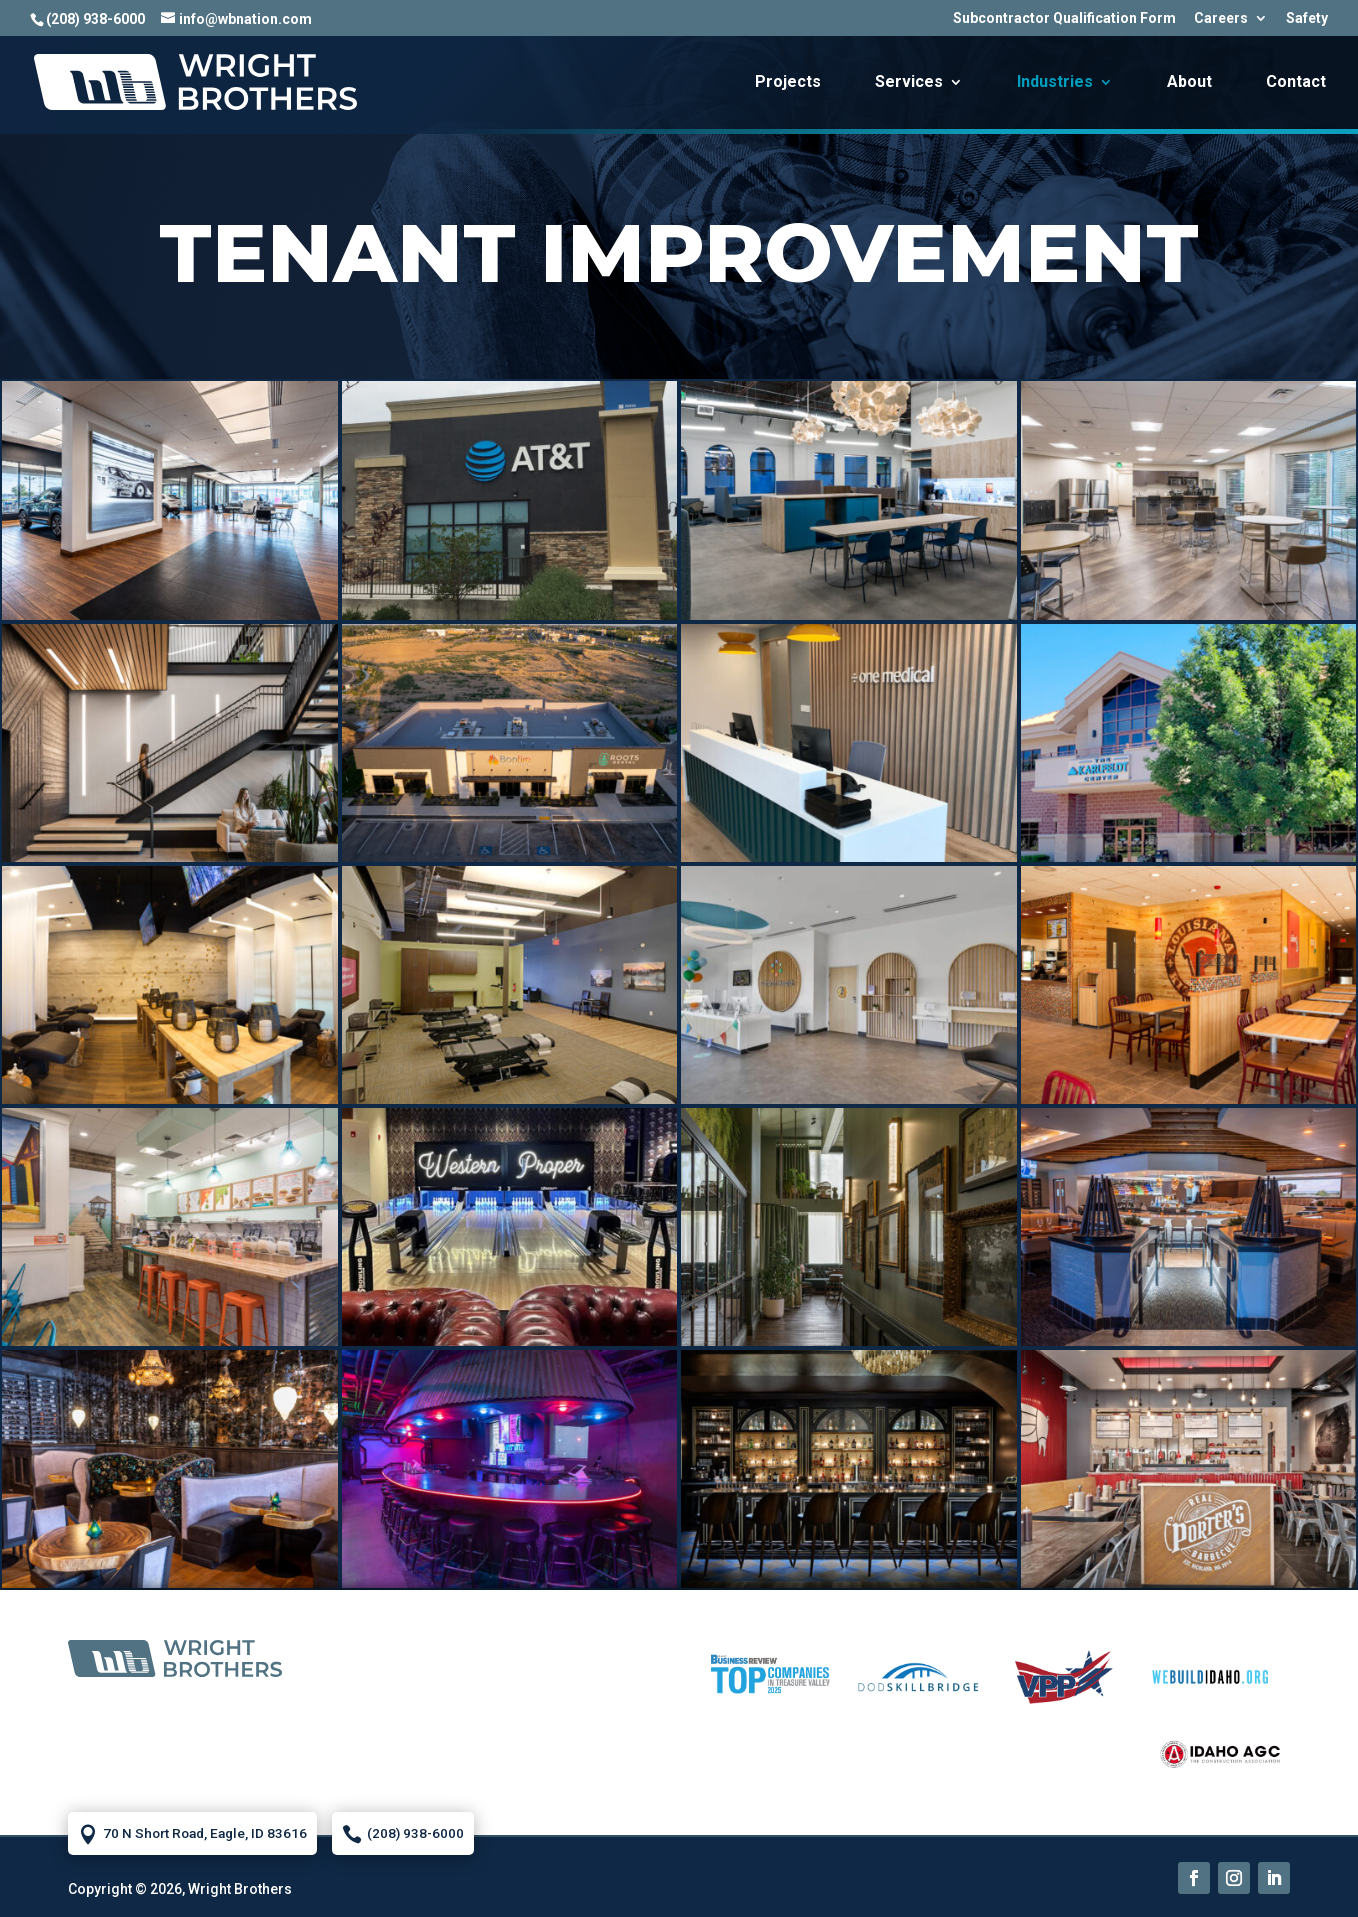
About (1189, 83)
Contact (1296, 83)
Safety (1307, 18)
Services (909, 83)
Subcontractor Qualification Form (1064, 18)
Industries (1055, 83)
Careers (1221, 18)
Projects (788, 83)
